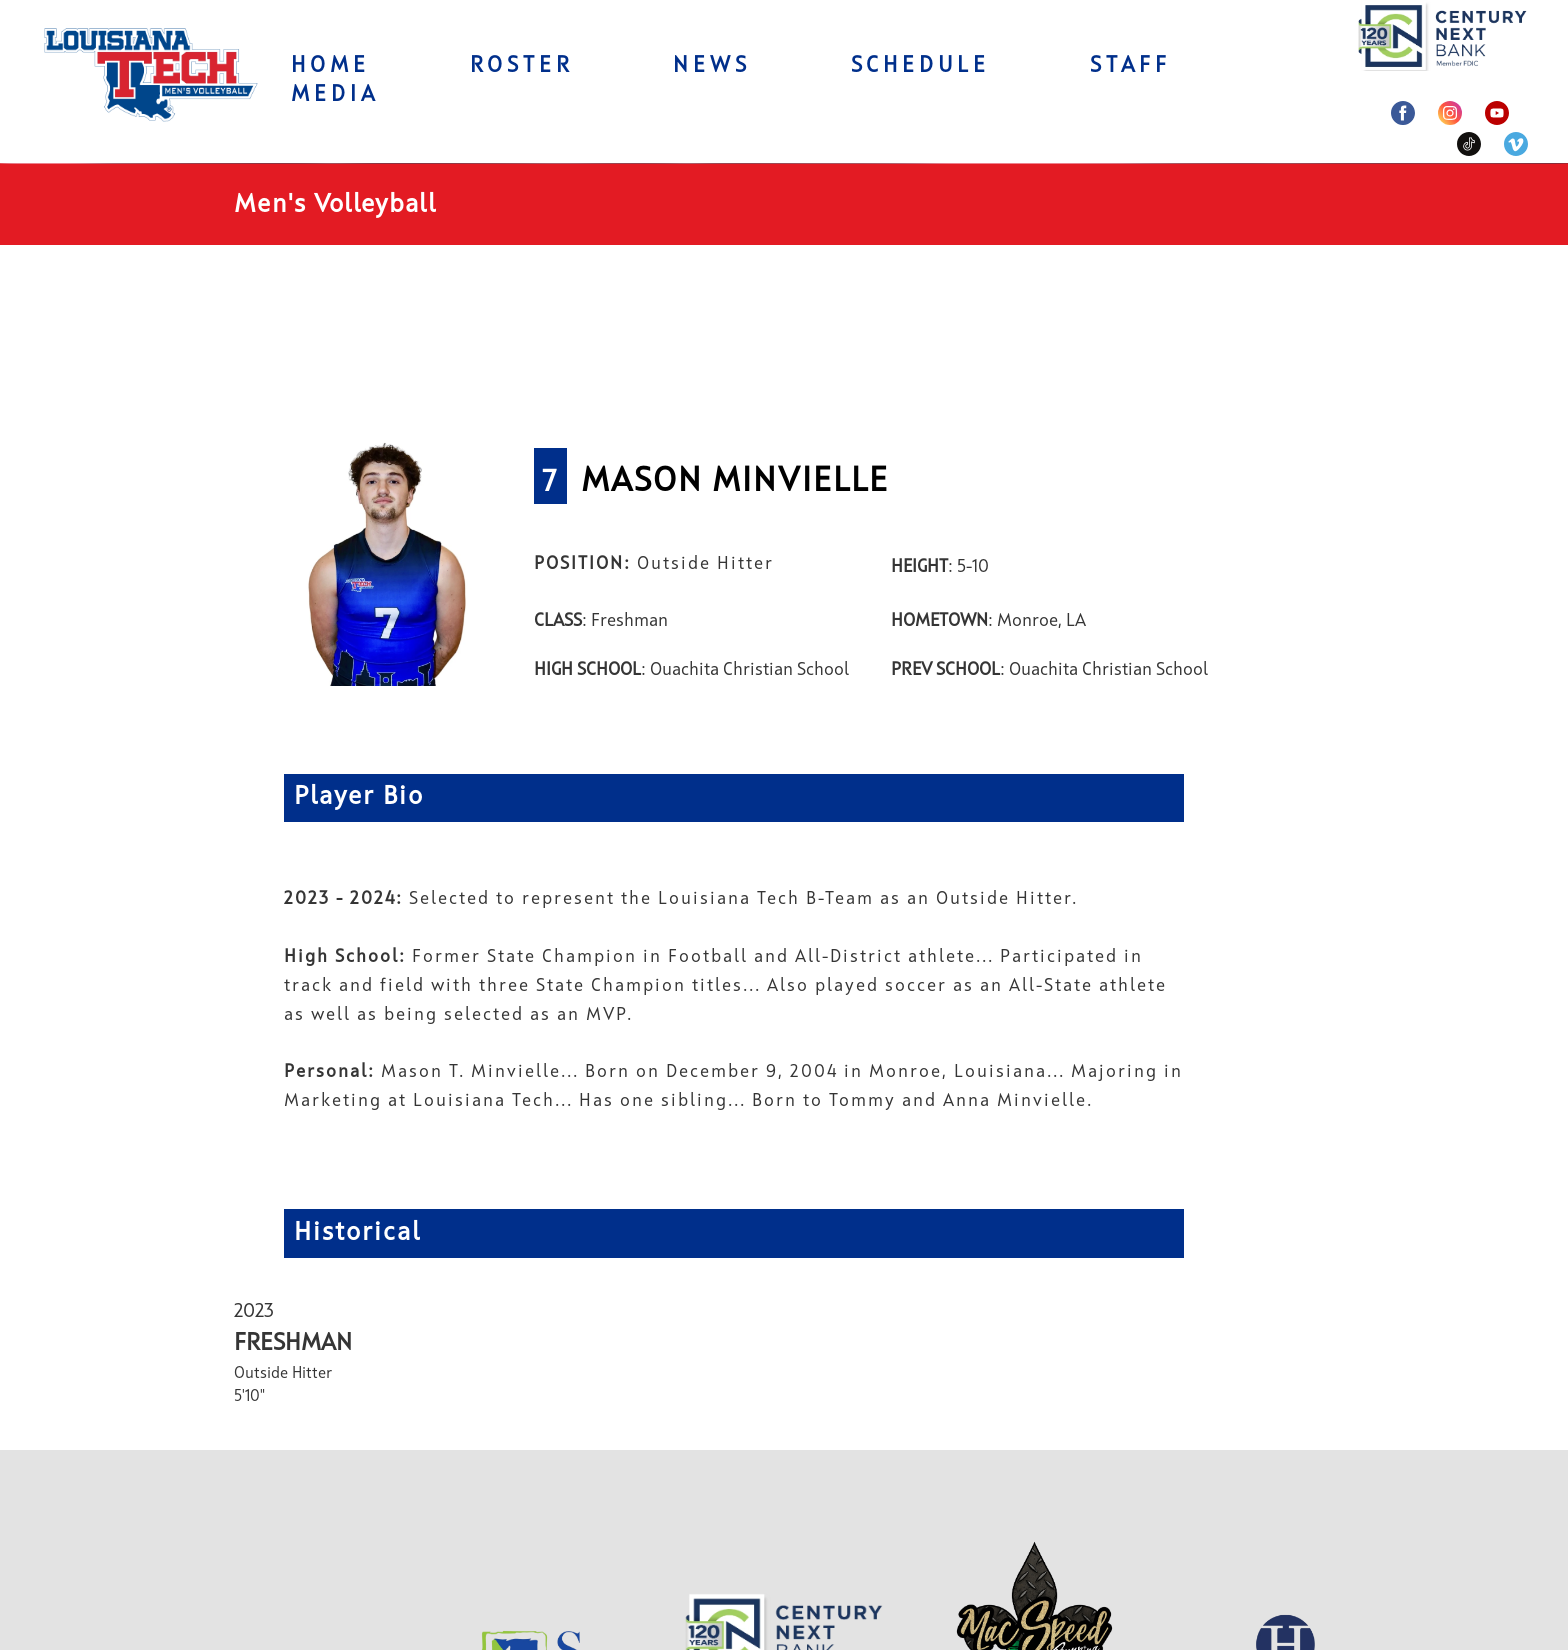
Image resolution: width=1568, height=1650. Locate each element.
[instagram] (1450, 113)
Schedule (920, 66)
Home (330, 66)
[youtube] (1497, 113)
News (711, 66)
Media (335, 95)
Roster (522, 66)
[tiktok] (1469, 144)
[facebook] (1403, 113)
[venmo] (1516, 144)
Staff (1130, 66)
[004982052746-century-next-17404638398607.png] (1442, 35)
